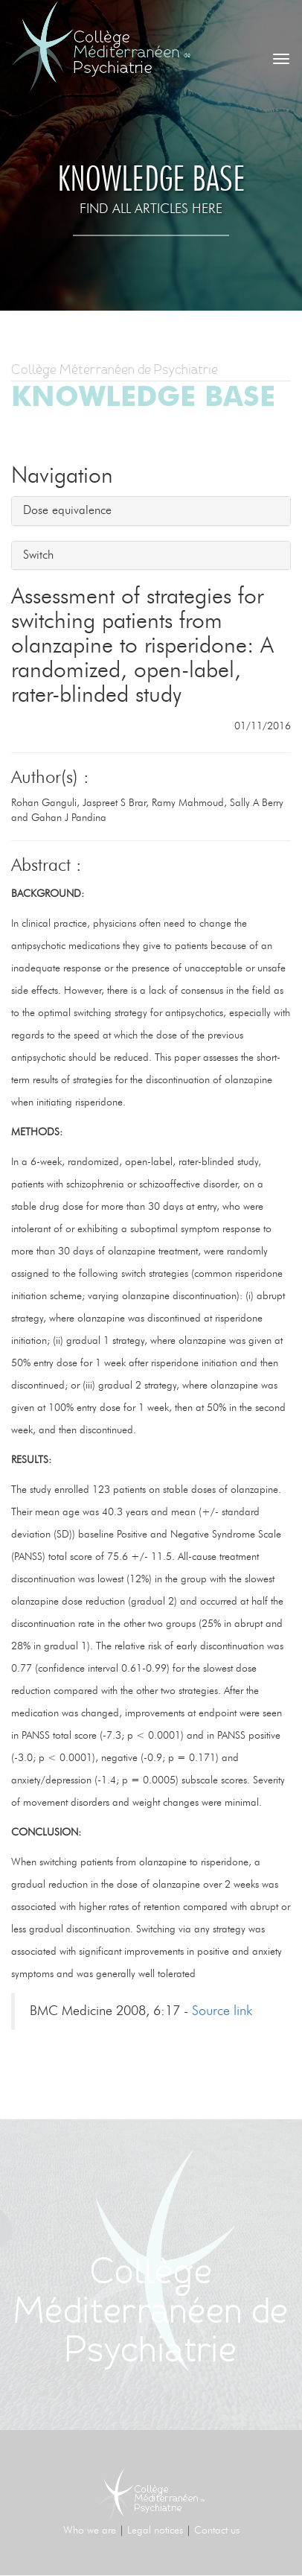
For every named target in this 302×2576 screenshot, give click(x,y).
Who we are (89, 2530)
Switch (38, 555)
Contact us (217, 2530)
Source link (222, 2011)
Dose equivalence (67, 510)
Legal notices (155, 2530)
